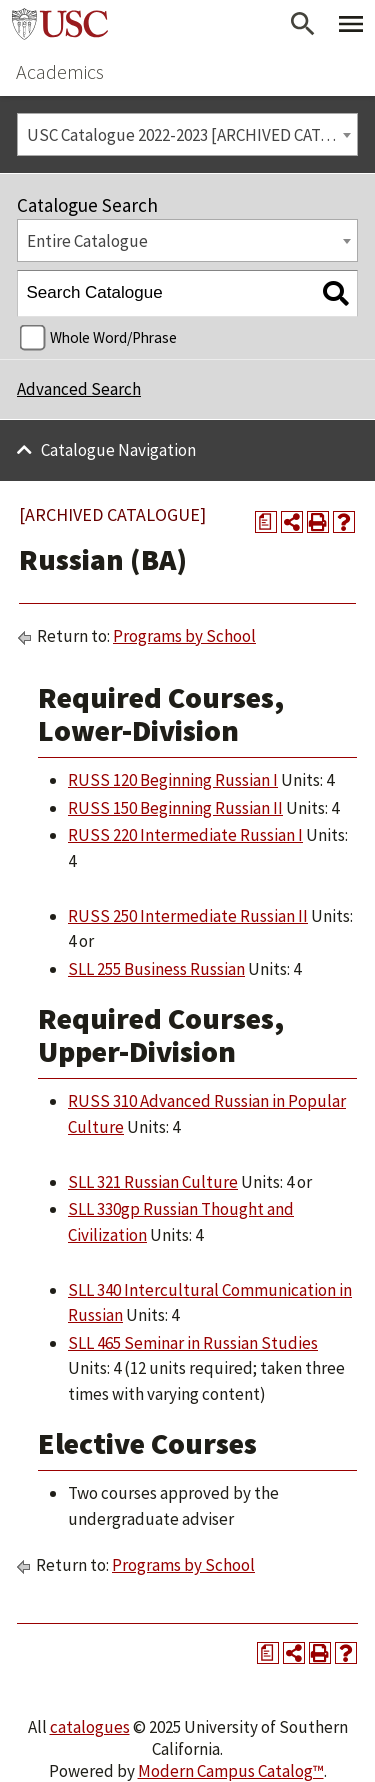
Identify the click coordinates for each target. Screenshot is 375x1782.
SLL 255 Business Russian (156, 969)
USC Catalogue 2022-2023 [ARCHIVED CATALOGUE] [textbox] (192, 135)
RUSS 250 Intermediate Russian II (188, 916)
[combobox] (187, 134)
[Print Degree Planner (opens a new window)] (266, 522)
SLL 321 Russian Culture (153, 1182)
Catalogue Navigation (118, 450)
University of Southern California (60, 24)
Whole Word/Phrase (113, 337)
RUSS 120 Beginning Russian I (173, 780)
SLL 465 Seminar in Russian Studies (193, 1343)
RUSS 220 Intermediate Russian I (185, 835)
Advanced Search (79, 389)
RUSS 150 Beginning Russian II (175, 808)
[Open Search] (303, 24)
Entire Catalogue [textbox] (87, 241)
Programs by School (184, 636)
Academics (60, 71)
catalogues (90, 1727)
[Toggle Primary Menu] (351, 24)
